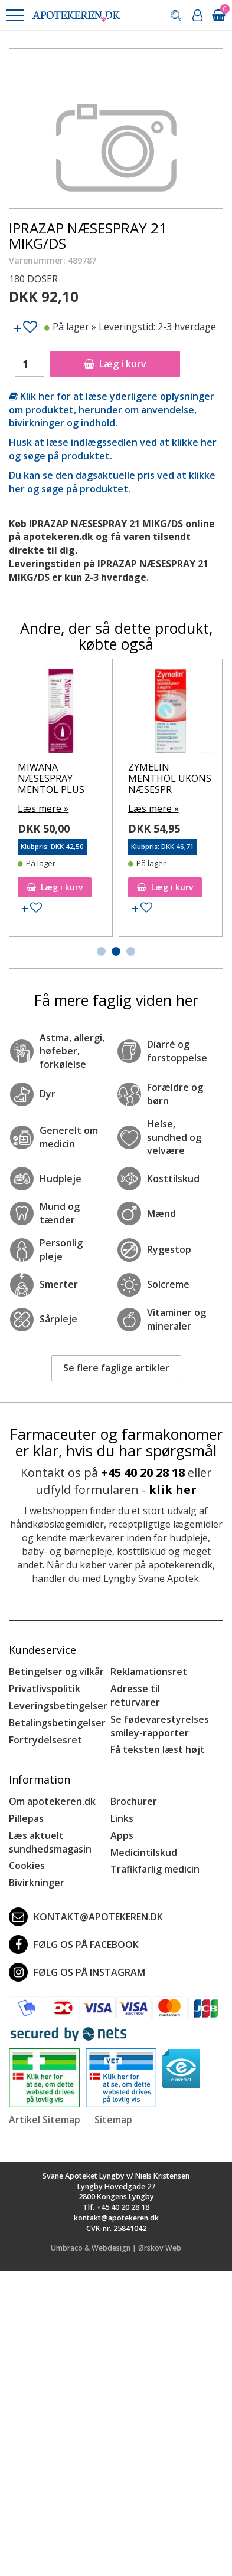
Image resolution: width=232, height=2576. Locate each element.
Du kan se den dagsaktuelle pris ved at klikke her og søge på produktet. (112, 482)
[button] (15, 15)
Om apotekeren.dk (52, 1801)
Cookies (27, 1865)
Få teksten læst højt (157, 1749)
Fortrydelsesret (45, 1739)
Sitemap (113, 2119)
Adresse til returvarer (135, 1695)
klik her (173, 1490)
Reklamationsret (148, 1671)
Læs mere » (43, 808)
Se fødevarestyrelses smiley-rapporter (159, 1726)
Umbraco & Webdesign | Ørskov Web (116, 2248)
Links (121, 1818)
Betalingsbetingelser (57, 1722)
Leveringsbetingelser (58, 1705)
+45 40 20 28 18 (143, 1473)
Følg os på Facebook (74, 1944)
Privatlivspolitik (44, 1688)
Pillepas (26, 1818)
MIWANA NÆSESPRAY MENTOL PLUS (51, 778)
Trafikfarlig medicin (155, 1869)
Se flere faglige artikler (116, 1367)
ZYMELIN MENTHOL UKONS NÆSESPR (169, 778)
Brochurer (133, 1801)
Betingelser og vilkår (56, 1671)
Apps (121, 1835)
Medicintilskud (143, 1852)
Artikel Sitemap (44, 2119)
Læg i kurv (115, 363)
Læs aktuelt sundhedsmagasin (50, 1842)
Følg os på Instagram (77, 1972)
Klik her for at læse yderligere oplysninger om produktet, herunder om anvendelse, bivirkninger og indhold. (111, 410)
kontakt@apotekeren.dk (86, 1916)
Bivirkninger (36, 1882)
